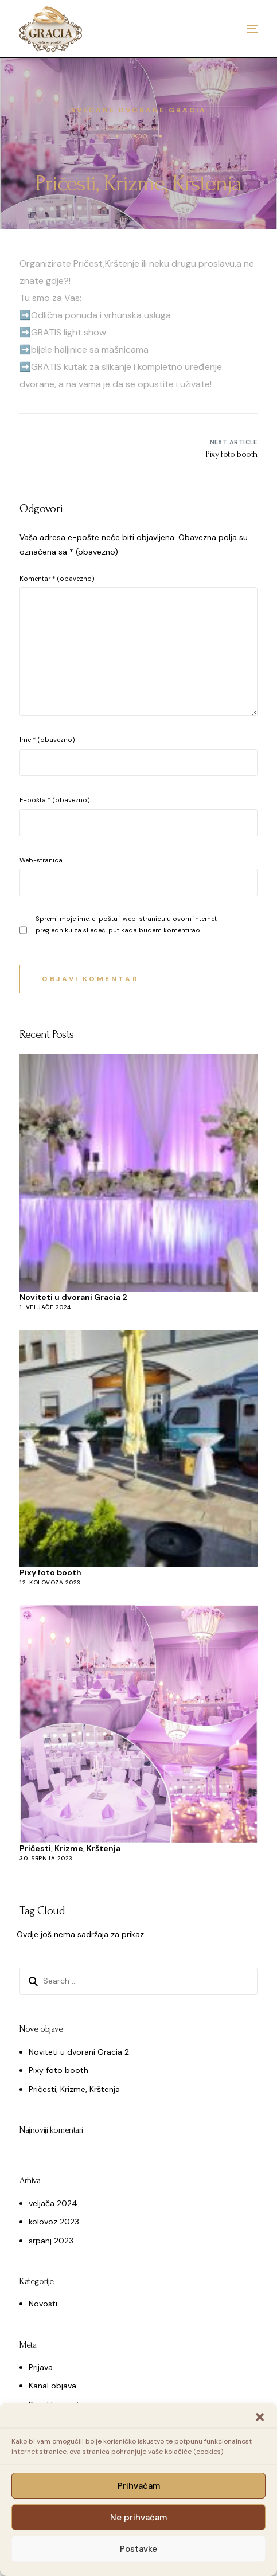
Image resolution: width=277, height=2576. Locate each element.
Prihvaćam (139, 2486)
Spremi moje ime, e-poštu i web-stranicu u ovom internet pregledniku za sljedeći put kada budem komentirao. (126, 924)
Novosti (43, 2303)
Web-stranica (41, 860)
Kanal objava (52, 2385)
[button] (260, 2417)
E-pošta (54, 800)
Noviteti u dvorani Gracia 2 (73, 1297)
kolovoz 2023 (54, 2221)
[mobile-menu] (235, 29)
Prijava (41, 2367)
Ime (47, 740)
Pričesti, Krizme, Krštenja (69, 1848)
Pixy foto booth (50, 1572)
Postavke (138, 2549)
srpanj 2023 (51, 2240)
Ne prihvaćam (138, 2517)
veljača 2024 (53, 2203)
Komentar (57, 579)
